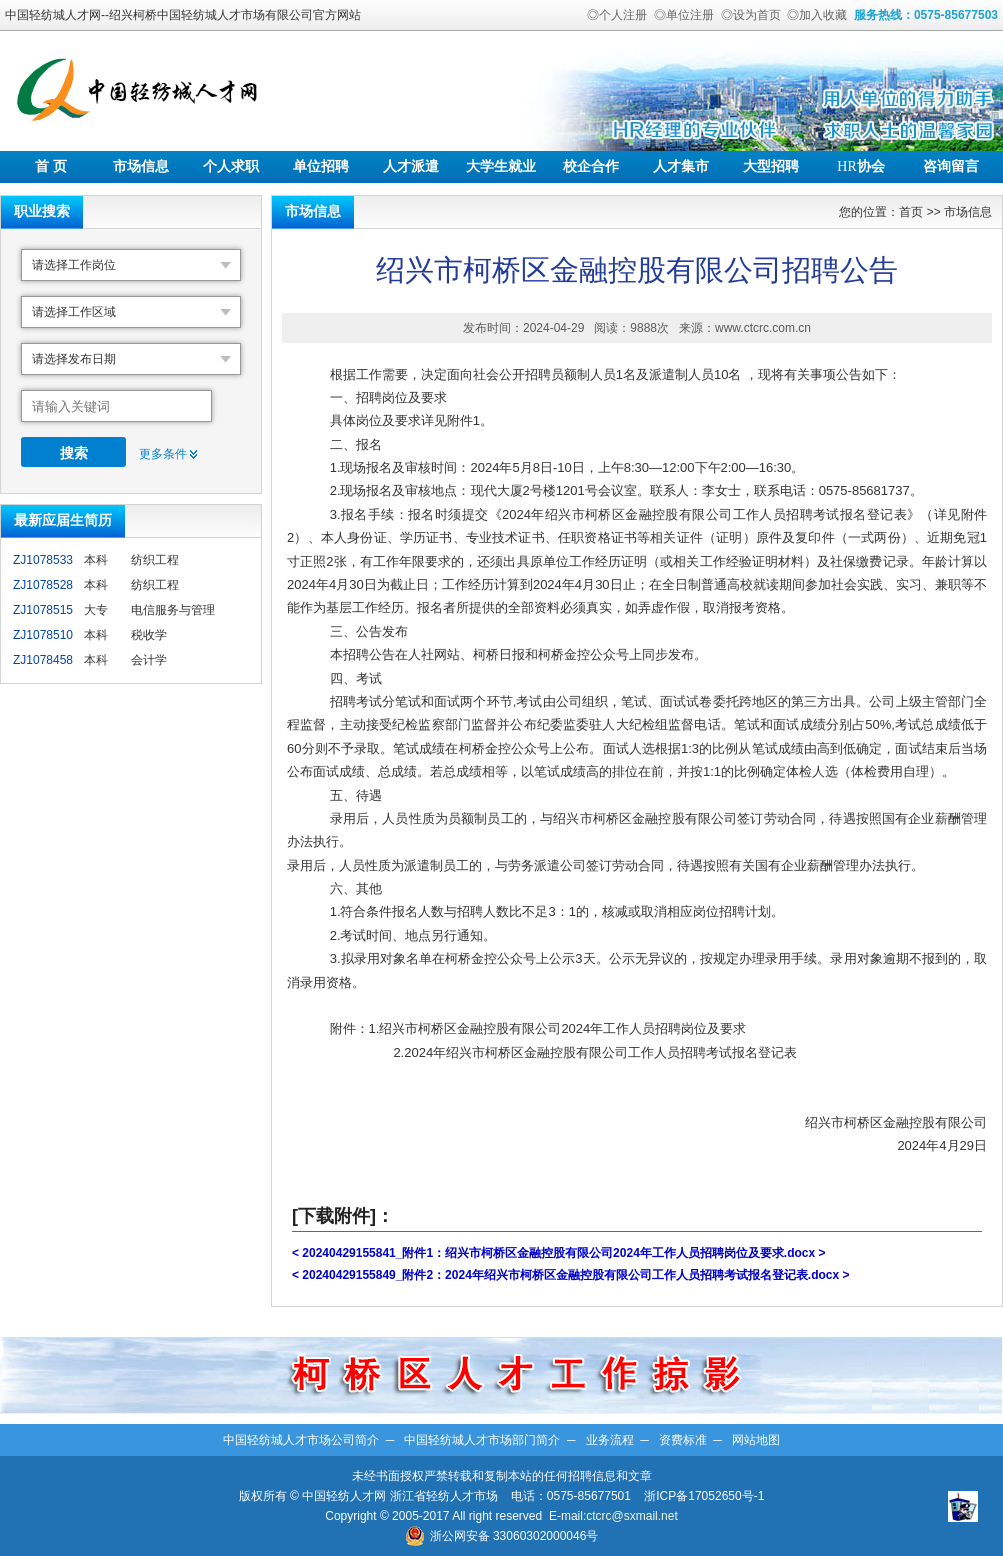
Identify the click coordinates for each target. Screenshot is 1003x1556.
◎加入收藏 (817, 15)
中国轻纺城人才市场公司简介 (301, 1440)
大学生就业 (501, 166)
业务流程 (610, 1440)
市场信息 (141, 166)
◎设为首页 (751, 15)
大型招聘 (771, 166)
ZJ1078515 (43, 610)
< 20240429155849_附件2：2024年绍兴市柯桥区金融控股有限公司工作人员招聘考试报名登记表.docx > (571, 1275)
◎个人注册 (617, 15)
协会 (860, 166)
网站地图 (756, 1440)
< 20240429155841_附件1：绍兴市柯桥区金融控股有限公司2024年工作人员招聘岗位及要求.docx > (559, 1253)
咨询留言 (951, 166)
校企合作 (591, 166)
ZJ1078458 (43, 660)
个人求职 (231, 166)
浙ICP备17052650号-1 (704, 1496)
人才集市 (681, 166)
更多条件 (163, 454)
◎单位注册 (684, 15)
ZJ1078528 (43, 585)
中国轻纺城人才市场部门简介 (482, 1440)
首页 (911, 212)
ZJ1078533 (43, 560)
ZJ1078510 (43, 635)
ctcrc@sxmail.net (632, 1516)
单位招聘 (321, 166)
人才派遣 (411, 166)
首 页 (51, 166)
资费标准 (683, 1440)
